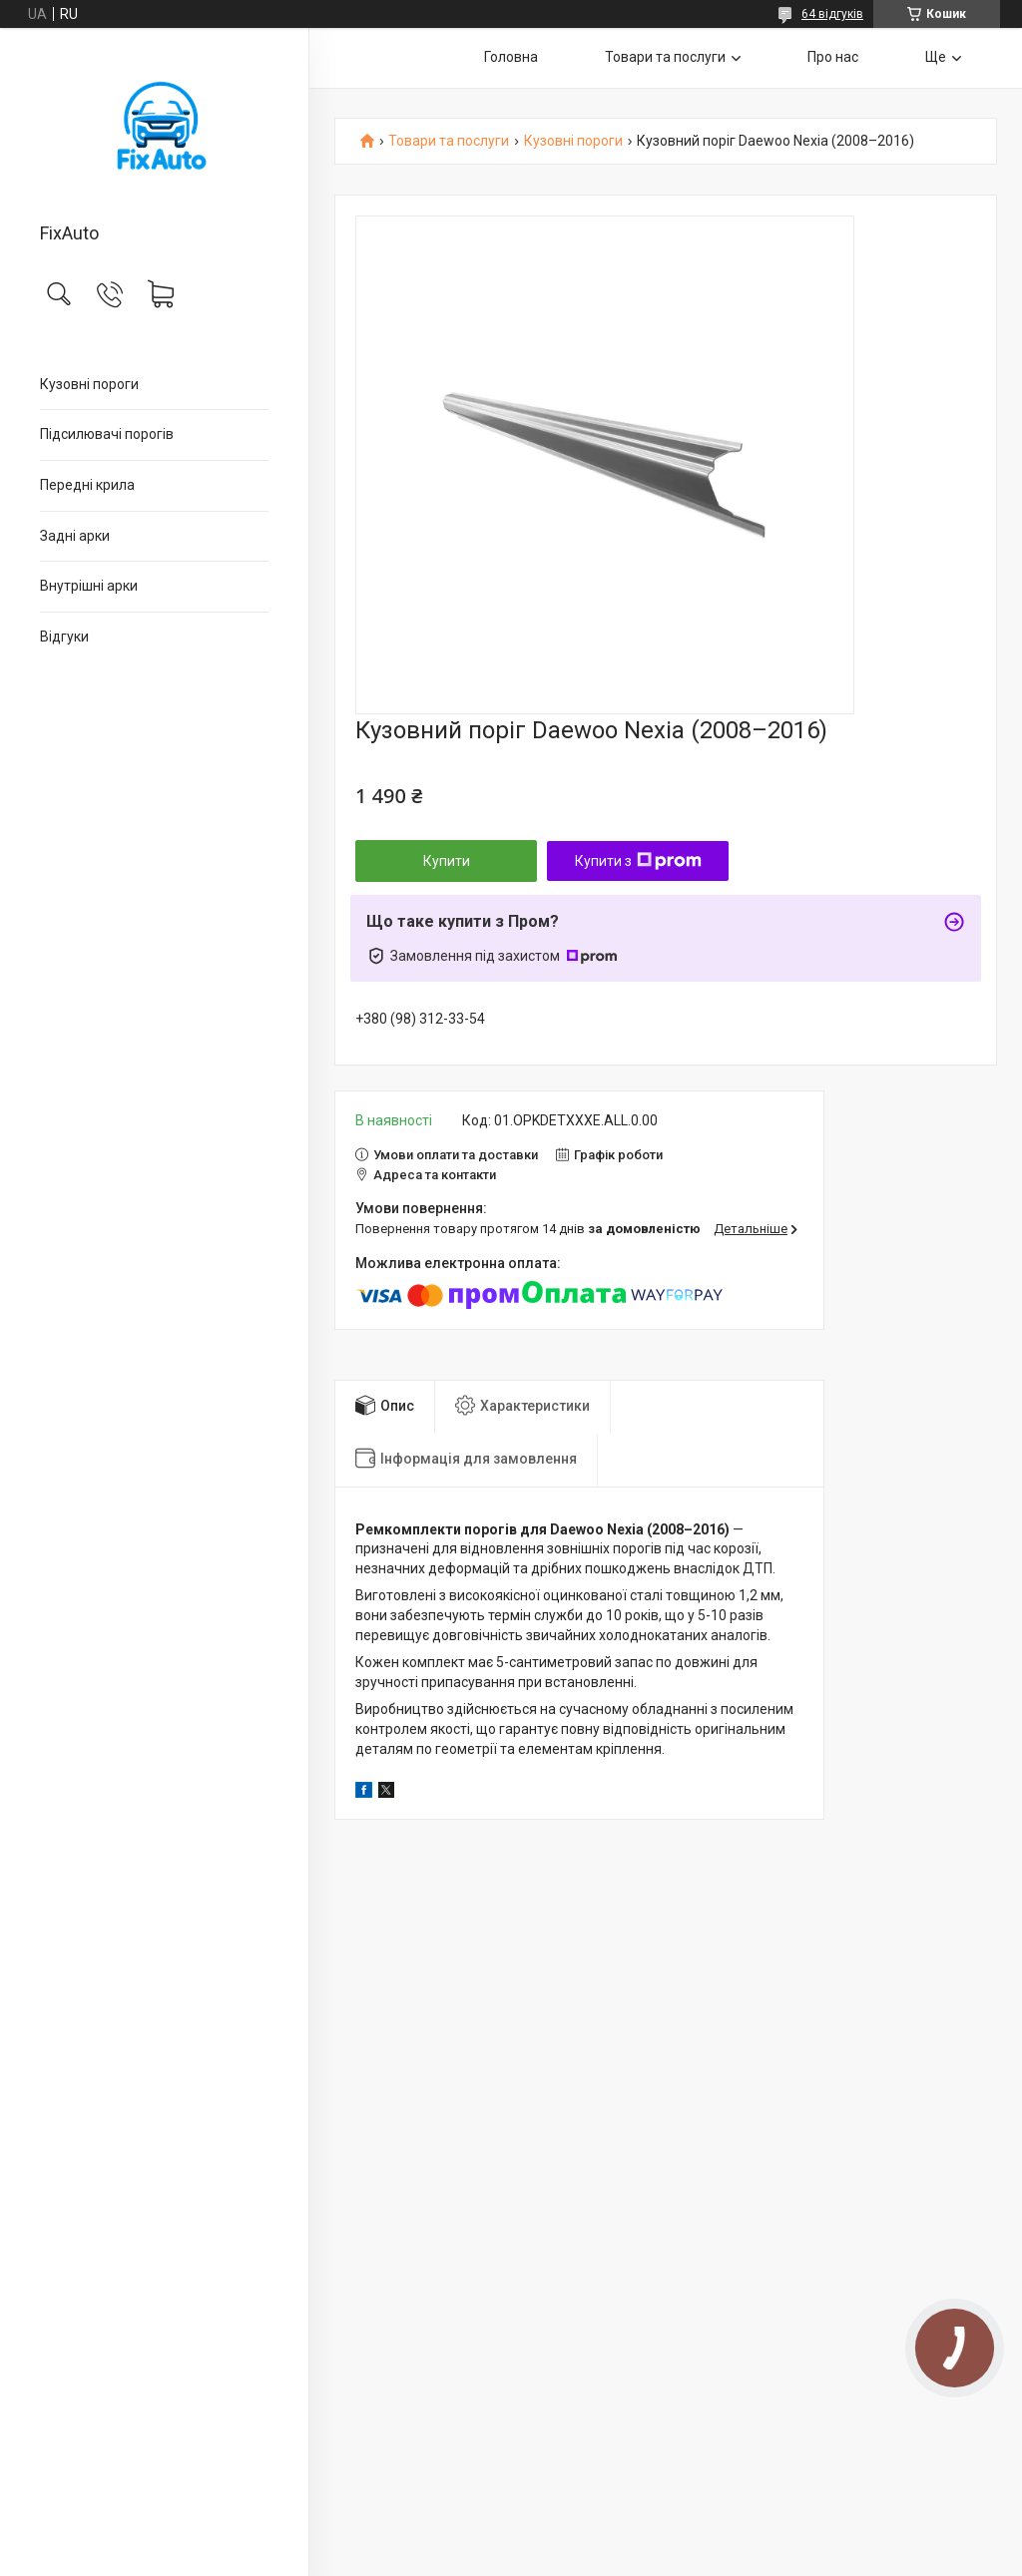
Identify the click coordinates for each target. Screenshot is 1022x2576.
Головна (511, 57)
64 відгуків (832, 14)
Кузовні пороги (89, 384)
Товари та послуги (665, 57)
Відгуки (64, 636)
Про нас (832, 57)
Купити (446, 861)
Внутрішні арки (89, 586)
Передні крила (87, 485)
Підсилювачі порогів (107, 434)
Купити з (638, 861)
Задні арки (75, 536)
